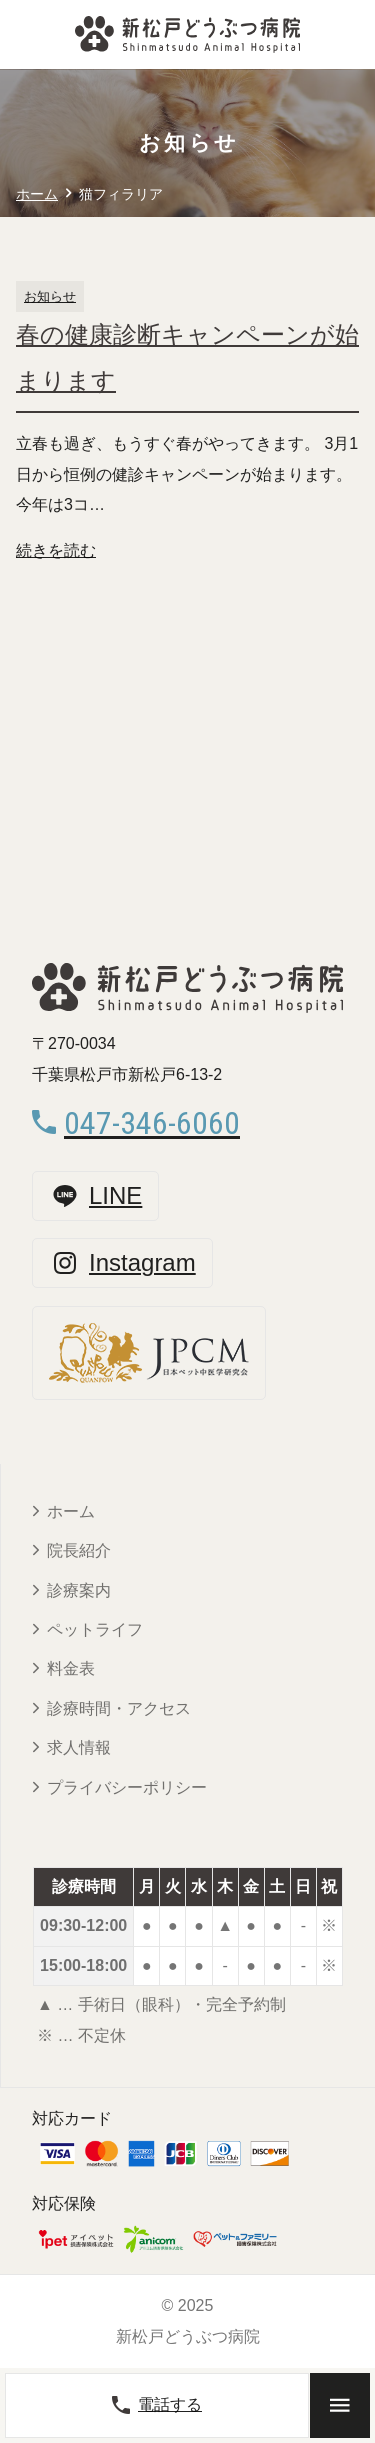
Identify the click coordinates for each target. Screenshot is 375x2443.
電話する (157, 2405)
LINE (95, 1196)
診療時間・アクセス (119, 1708)
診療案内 (79, 1590)
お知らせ (50, 296)
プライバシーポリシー (127, 1787)
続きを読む (56, 550)
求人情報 (79, 1747)
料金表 (71, 1668)
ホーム (71, 1511)
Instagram (122, 1263)
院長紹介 (79, 1550)
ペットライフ (95, 1629)
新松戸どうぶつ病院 (188, 2336)
